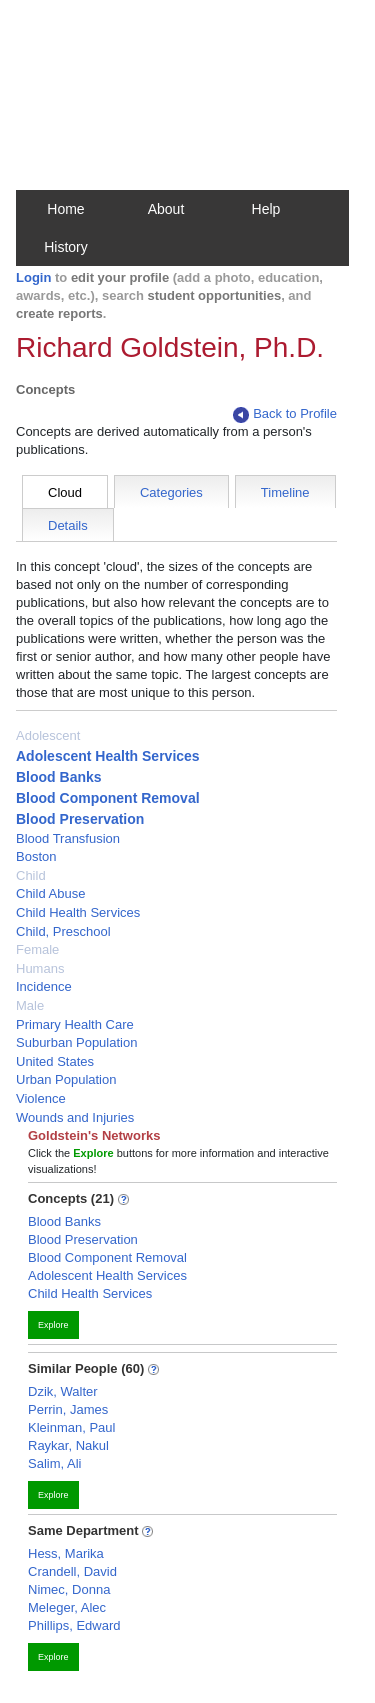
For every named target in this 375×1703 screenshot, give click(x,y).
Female (37, 949)
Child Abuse (50, 893)
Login (33, 277)
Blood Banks (59, 777)
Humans (40, 968)
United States (55, 1061)
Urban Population (66, 1079)
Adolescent (48, 735)
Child (31, 875)
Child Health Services (78, 912)
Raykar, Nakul (68, 1445)
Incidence (44, 986)
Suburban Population (76, 1042)
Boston (36, 856)
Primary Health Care (75, 1024)
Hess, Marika (66, 1553)
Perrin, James (68, 1409)
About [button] (166, 209)
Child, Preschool (63, 931)
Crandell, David (72, 1571)
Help (266, 209)
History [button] (66, 247)
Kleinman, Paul (71, 1427)
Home (65, 209)
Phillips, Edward (74, 1625)
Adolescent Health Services (108, 756)
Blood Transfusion (68, 838)
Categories (171, 492)
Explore (53, 1325)
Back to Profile (285, 414)
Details (68, 525)
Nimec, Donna (69, 1589)
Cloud (65, 492)
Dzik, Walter (63, 1391)
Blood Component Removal (108, 798)
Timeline (285, 492)
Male (30, 1005)
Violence (41, 1098)
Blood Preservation (80, 819)
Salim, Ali (54, 1463)
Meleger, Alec (67, 1607)
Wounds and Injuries (75, 1117)
